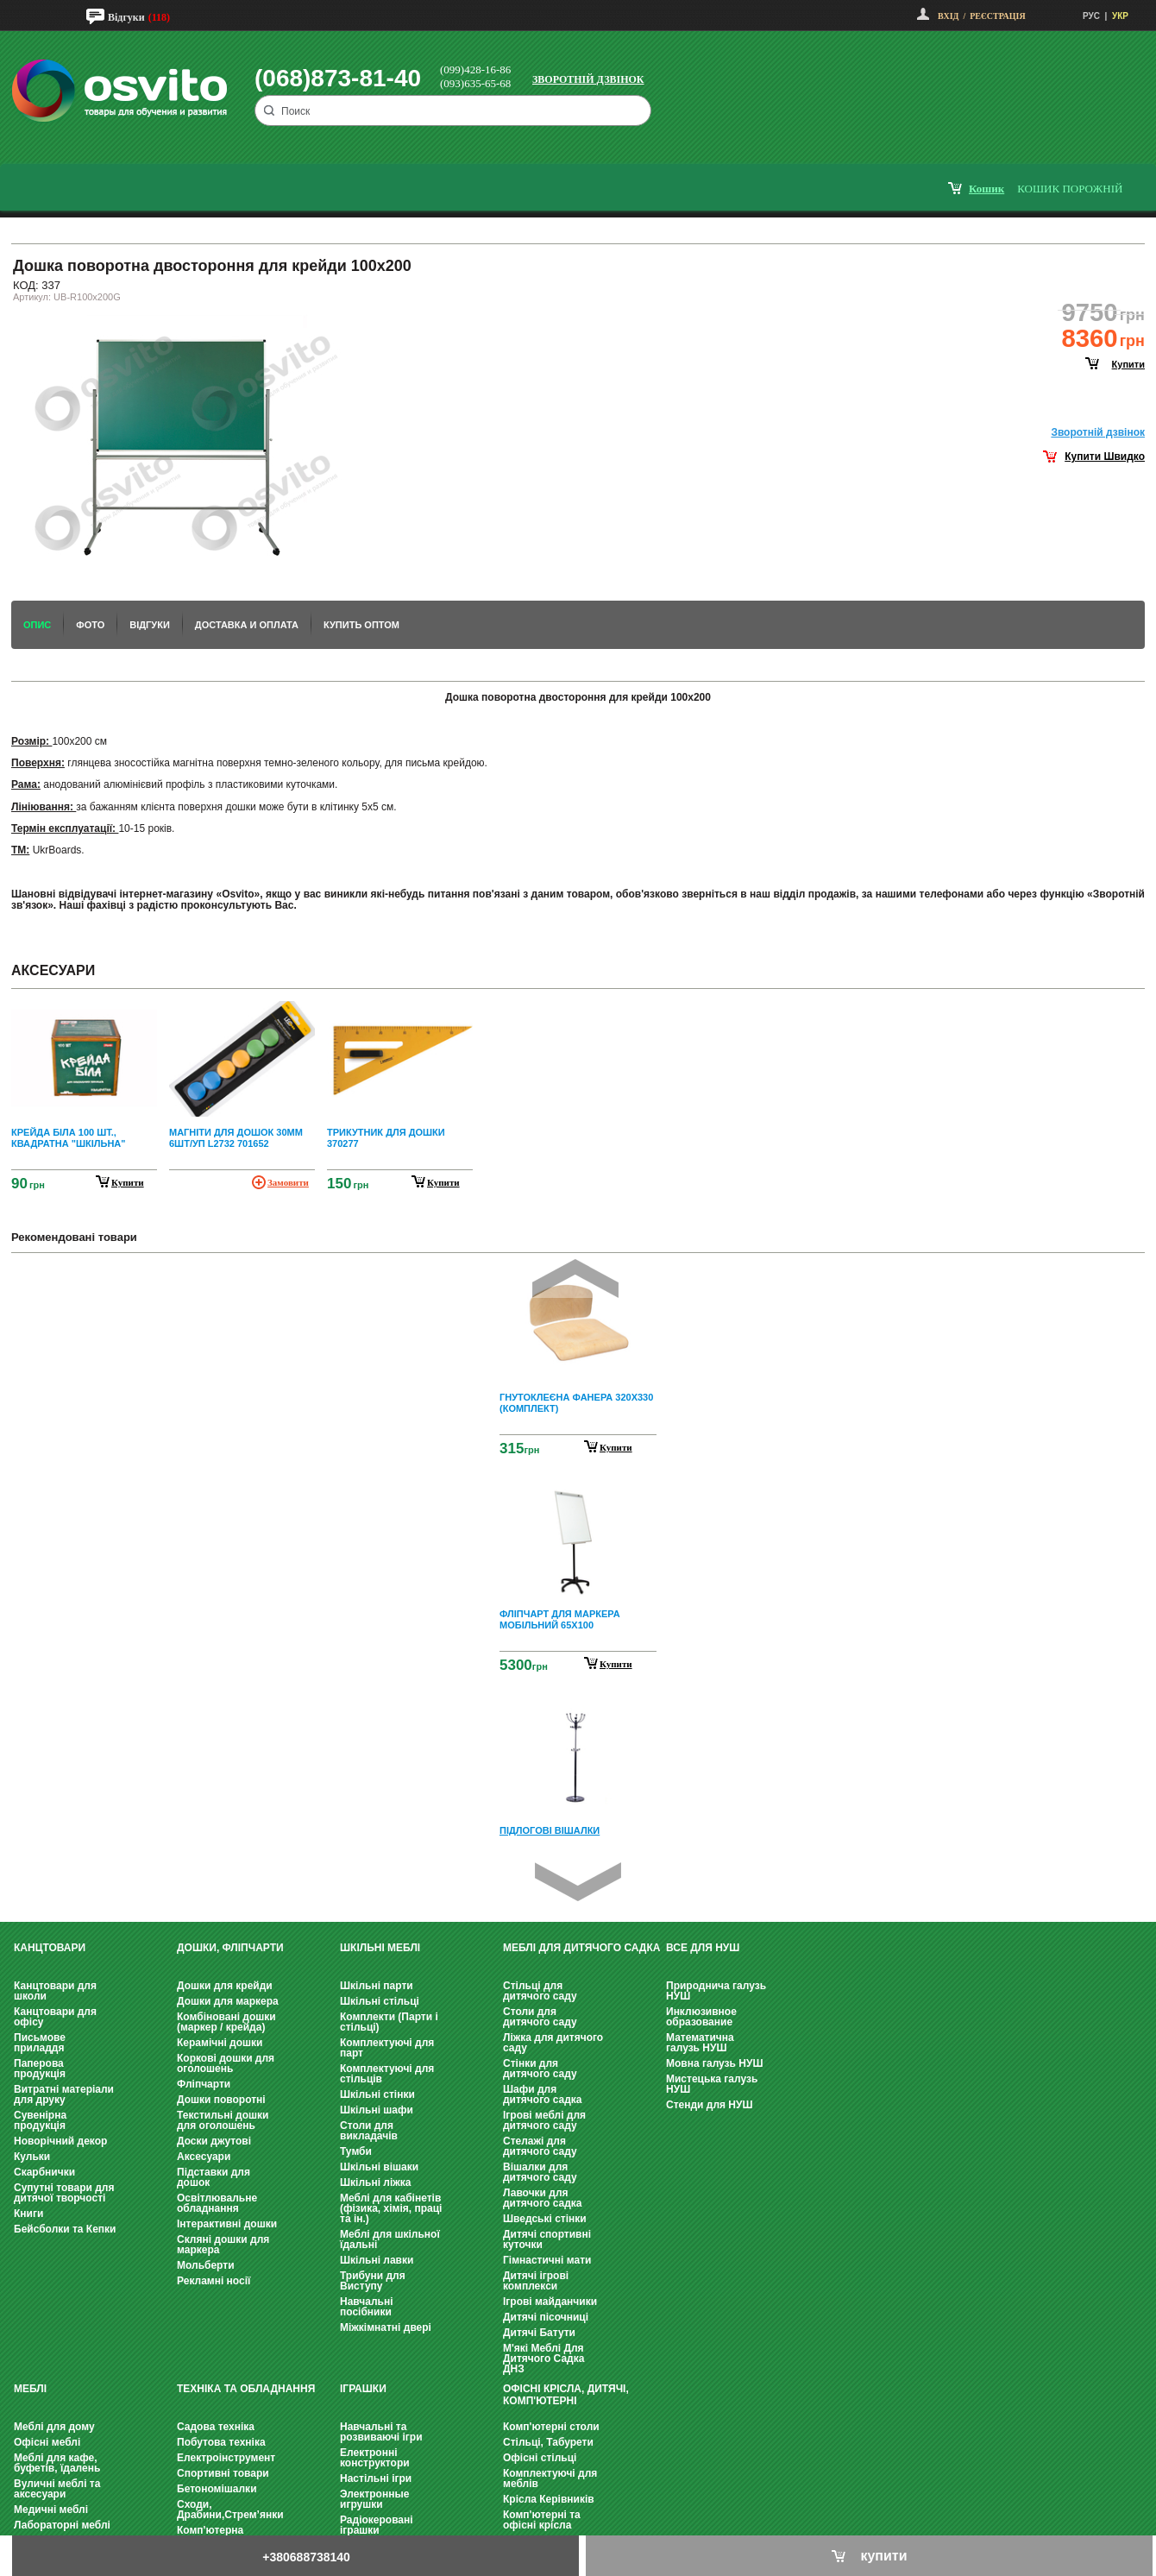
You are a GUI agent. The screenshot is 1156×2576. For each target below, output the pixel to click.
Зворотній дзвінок (588, 79)
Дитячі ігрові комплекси (536, 2281)
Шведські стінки (545, 2219)
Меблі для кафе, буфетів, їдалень (57, 2463)
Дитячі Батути (539, 2333)
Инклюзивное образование (701, 2017)
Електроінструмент (226, 2458)
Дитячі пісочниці (545, 2317)
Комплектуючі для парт (387, 2048)
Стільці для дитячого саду (540, 1991)
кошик (986, 188)
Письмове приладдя (40, 2042)
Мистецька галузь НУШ (711, 2084)
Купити (616, 1447)
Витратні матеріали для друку (64, 2094)
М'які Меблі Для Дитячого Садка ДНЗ (543, 2358)
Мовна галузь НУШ (714, 2063)
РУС (1091, 16)
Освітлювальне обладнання (217, 2203)
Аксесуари (203, 2157)
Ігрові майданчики (550, 2302)
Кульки (32, 2157)
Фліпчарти (203, 2084)
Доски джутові (214, 2141)
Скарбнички (44, 2172)
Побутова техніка (221, 2442)
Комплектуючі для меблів (550, 2478)
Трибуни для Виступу (372, 2281)
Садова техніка (215, 2427)
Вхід (948, 16)
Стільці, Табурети (548, 2442)
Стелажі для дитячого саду (540, 2146)
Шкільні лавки (376, 2260)
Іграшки (363, 2389)
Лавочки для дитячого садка (542, 2198)
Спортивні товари (223, 2473)
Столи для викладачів (369, 2130)
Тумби (356, 2151)
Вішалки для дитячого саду (540, 2172)
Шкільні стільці (379, 2001)
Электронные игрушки (374, 2499)
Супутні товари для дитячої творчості (64, 2193)
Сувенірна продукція (40, 2120)
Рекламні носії (213, 2281)
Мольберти (206, 2265)
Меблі (30, 2389)
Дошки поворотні (221, 2100)
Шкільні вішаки (379, 2167)
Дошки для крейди (225, 1986)
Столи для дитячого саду (540, 2017)
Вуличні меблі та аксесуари (57, 2489)
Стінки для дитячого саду (540, 2068)
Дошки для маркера (228, 2001)
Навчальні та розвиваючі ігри (381, 2432)
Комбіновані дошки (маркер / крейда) (226, 2022)
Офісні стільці (539, 2458)
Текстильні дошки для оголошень (222, 2120)
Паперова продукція (40, 2068)
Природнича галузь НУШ (716, 1991)
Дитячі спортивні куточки (547, 2239)
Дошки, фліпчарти (230, 1948)
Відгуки (126, 17)
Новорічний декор (60, 2141)
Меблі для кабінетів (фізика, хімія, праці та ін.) (391, 2208)
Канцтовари (49, 1948)
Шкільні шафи (376, 2110)
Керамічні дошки (219, 2043)
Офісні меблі (47, 2442)
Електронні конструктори (375, 2458)
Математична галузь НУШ (700, 2042)
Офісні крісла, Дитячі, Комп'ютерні (566, 2395)
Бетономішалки (217, 2489)
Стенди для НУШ (709, 2105)
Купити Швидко (1105, 456)
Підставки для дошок (213, 2177)
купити (1128, 364)
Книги (28, 2214)
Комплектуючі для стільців (387, 2074)
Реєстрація (997, 16)
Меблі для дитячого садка (581, 1948)
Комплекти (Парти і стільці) (389, 2022)
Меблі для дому (54, 2427)
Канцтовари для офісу (55, 2017)
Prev (575, 1278)
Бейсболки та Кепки (65, 2229)
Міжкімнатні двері (385, 2327)
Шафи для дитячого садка (542, 2094)
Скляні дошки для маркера (223, 2244)
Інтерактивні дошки (227, 2224)
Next (578, 1881)
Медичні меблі (51, 2510)
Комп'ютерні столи (551, 2427)
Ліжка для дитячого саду (553, 2042)
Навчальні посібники (366, 2307)
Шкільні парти (376, 1986)
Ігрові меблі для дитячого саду (544, 2120)
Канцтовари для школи (55, 1991)
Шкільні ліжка (375, 2182)
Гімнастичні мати (547, 2260)
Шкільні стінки (377, 2094)
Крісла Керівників (548, 2499)
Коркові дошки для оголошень (225, 2063)
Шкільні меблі (380, 1948)
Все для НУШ (702, 1948)
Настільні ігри (376, 2478)
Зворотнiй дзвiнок (1098, 432)
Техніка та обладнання (246, 2389)
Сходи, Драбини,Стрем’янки (230, 2509)
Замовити (288, 1182)
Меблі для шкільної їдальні (390, 2239)
